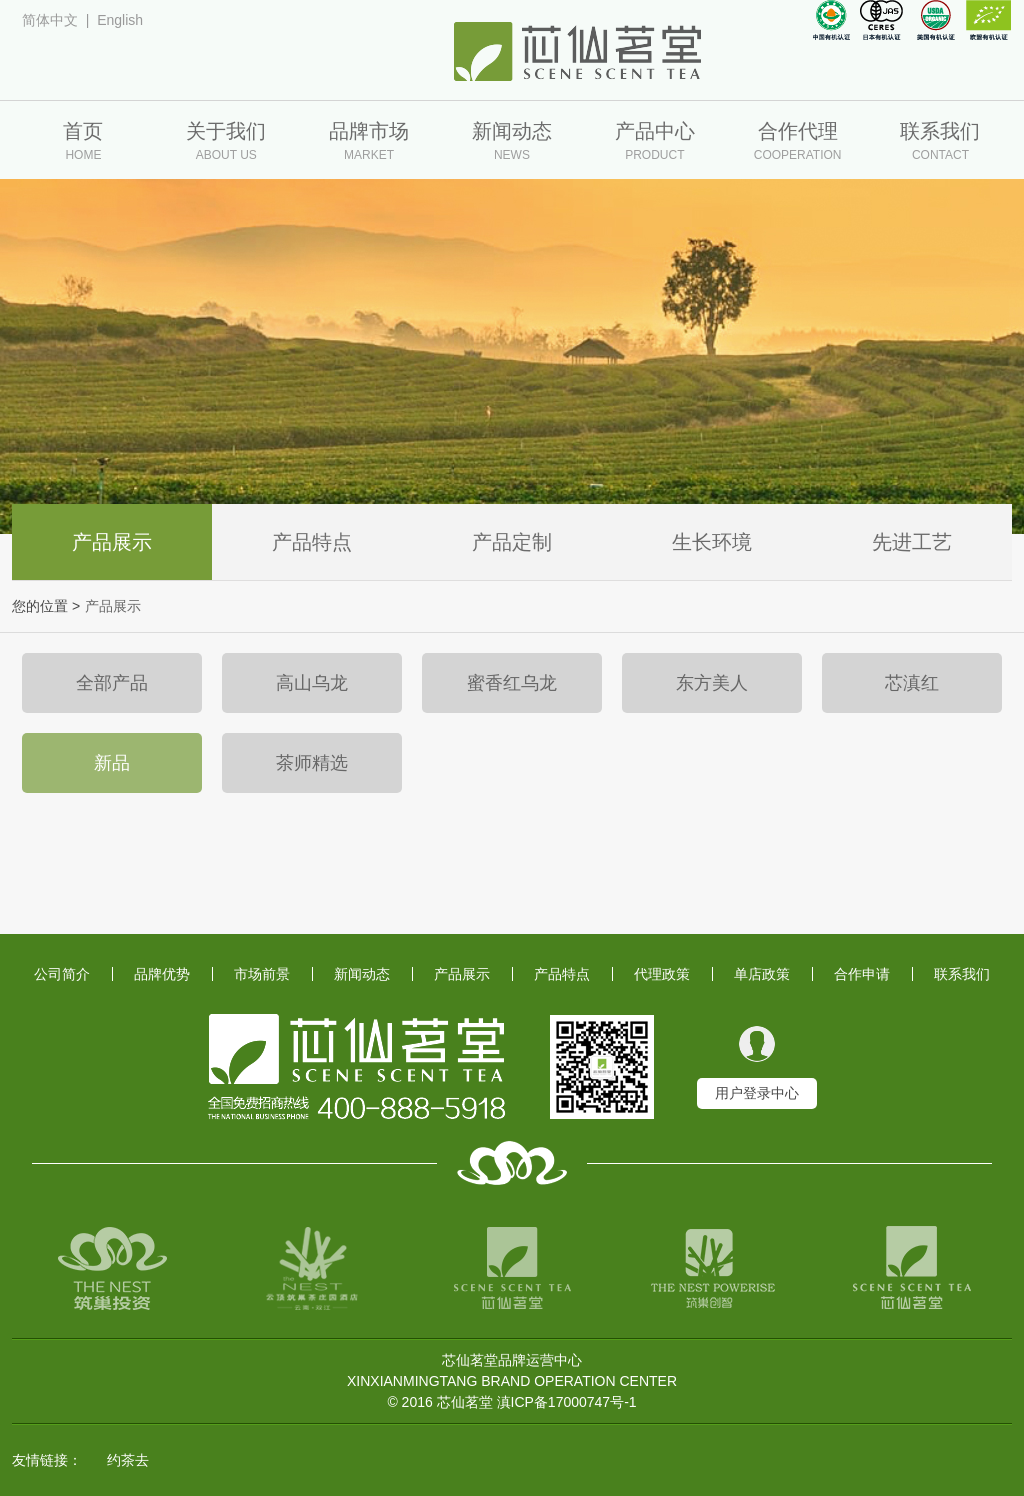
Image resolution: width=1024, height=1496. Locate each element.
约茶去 (128, 1460)
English (120, 20)
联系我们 (962, 974)
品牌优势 (162, 974)
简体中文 (50, 20)
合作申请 (862, 974)
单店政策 (762, 974)
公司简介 (62, 974)
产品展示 (112, 542)
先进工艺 (912, 542)
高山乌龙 (312, 683)
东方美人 (712, 683)
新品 (112, 763)
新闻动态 (362, 974)
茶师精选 (312, 763)
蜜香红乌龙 (512, 683)
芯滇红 (912, 683)
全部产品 (112, 683)
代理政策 (662, 974)
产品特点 (312, 542)
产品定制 (512, 542)
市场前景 (262, 974)
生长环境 (712, 542)
